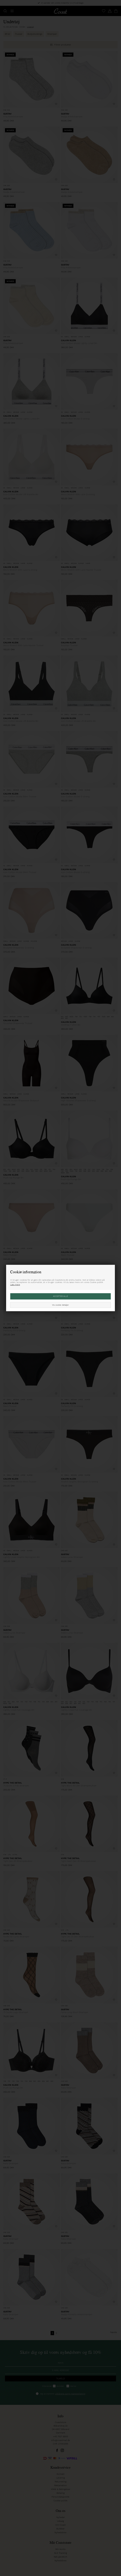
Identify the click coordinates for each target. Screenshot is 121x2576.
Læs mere (15, 1284)
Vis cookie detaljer (60, 1305)
